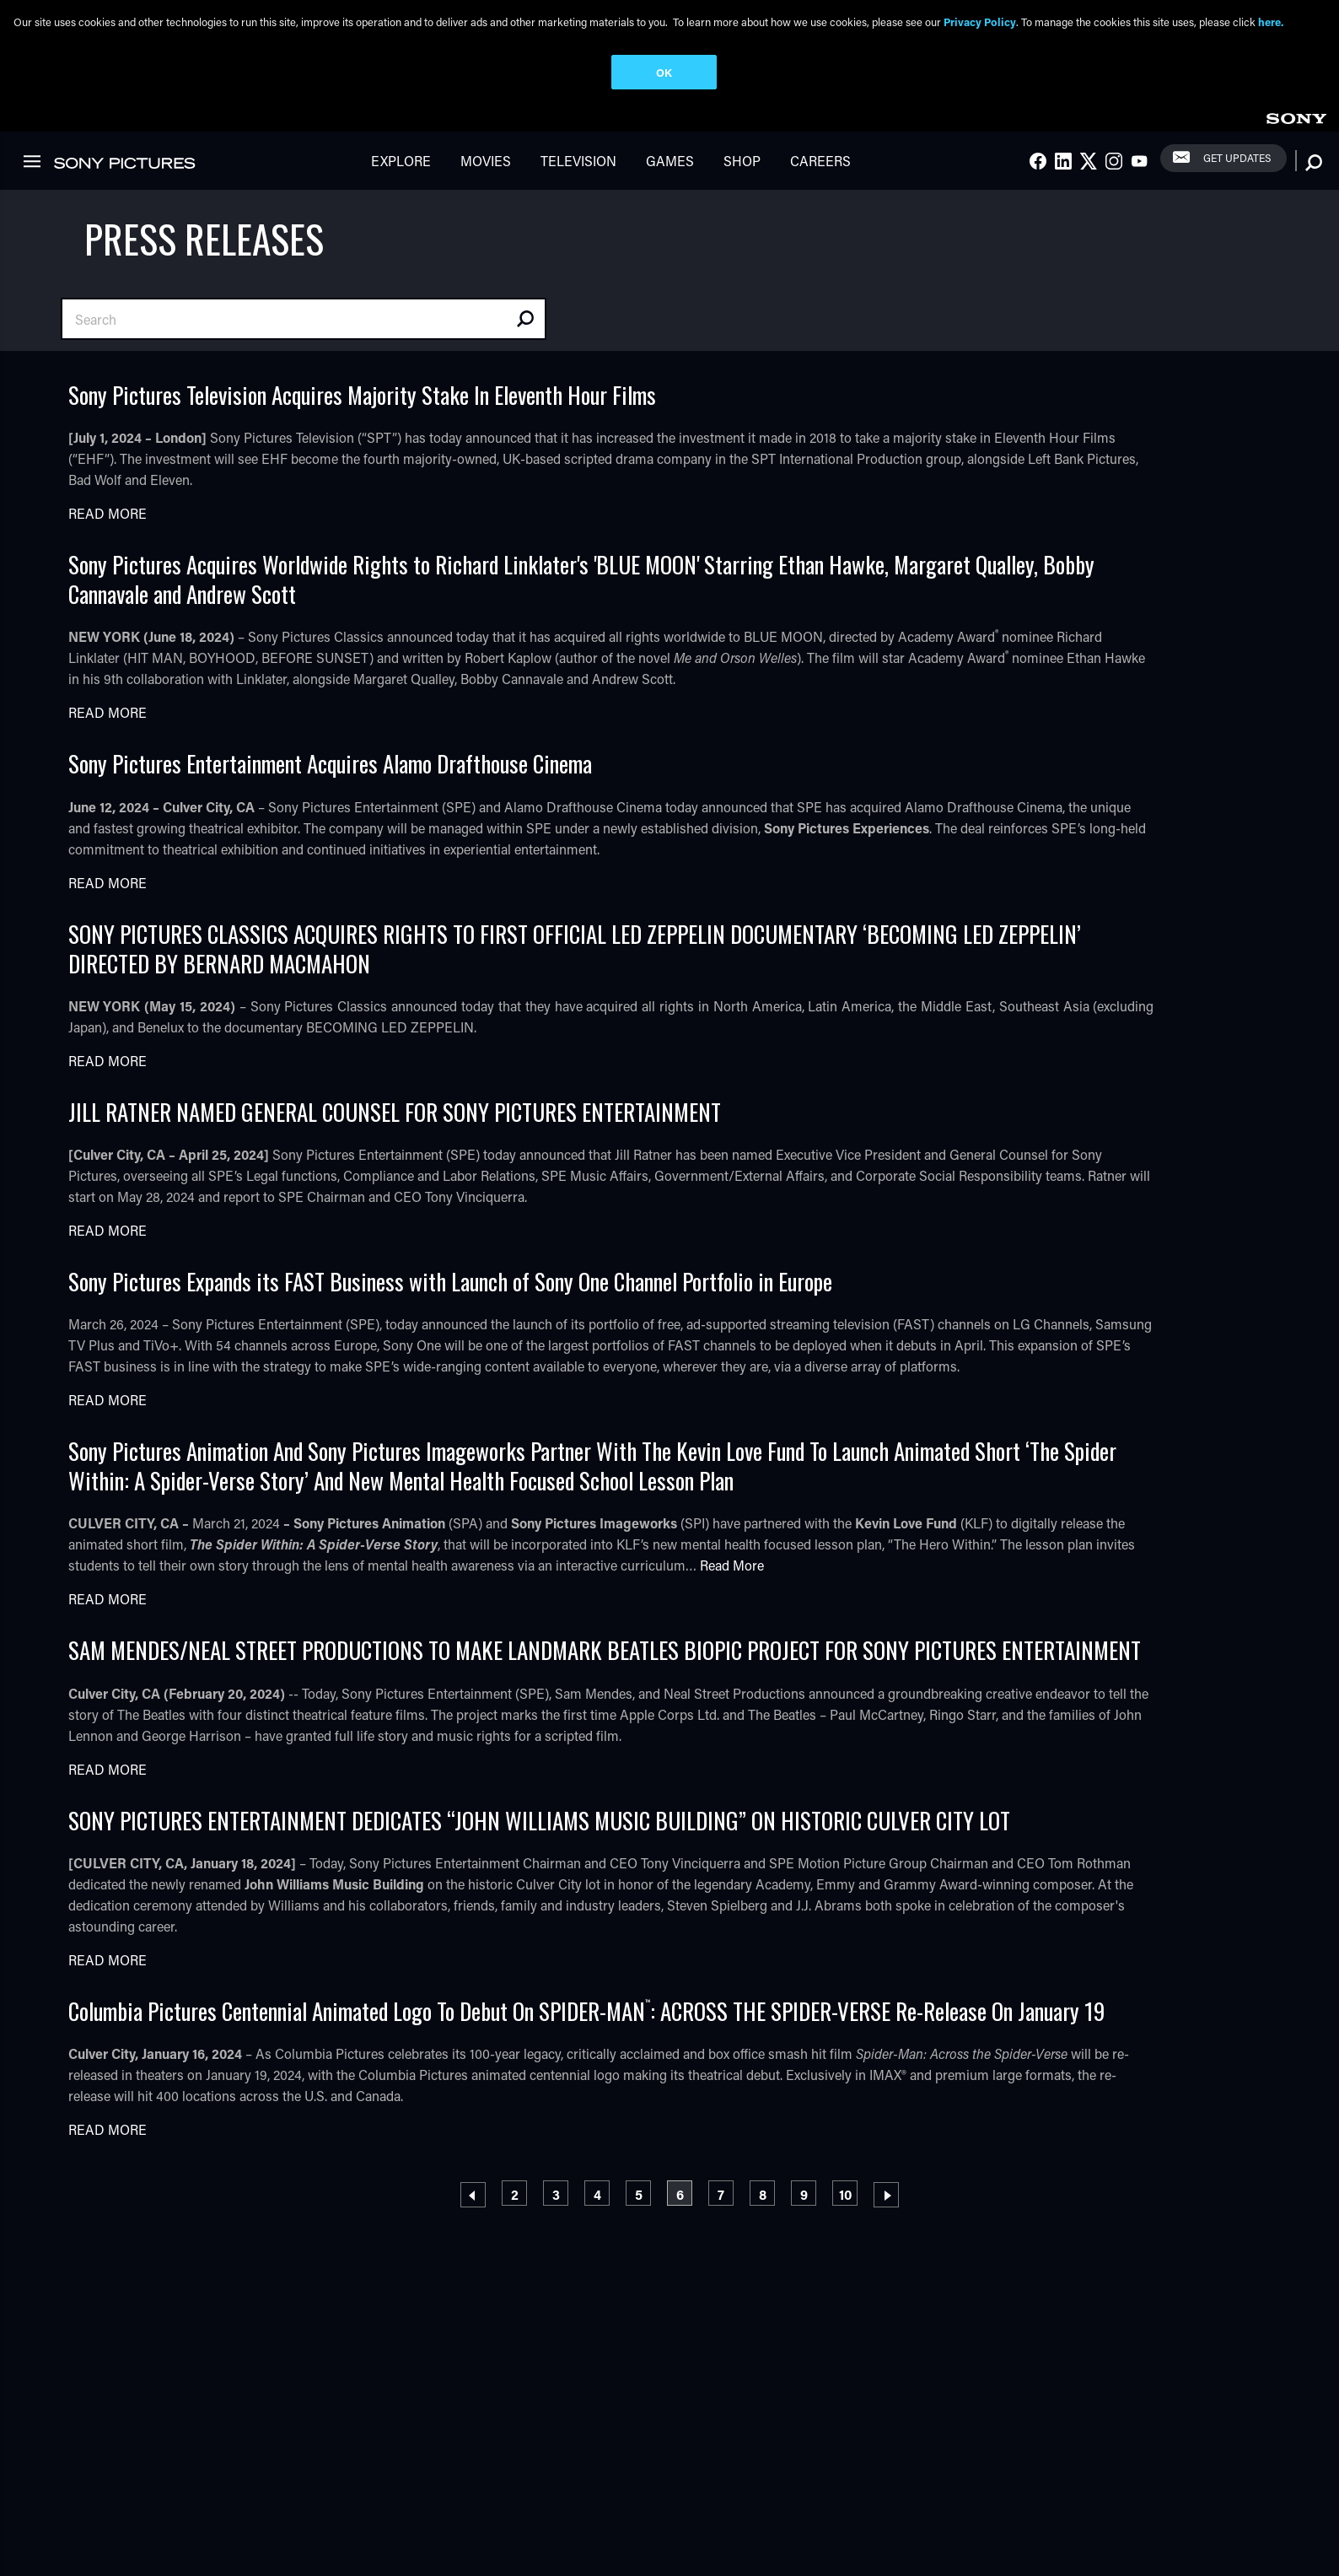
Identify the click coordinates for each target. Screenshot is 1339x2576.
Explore (401, 161)
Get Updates (1237, 157)
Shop (742, 161)
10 (848, 2191)
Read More (107, 513)
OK (664, 72)
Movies (485, 161)
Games (670, 161)
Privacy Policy (980, 21)
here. (1270, 21)
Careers (820, 161)
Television (578, 161)
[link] (1296, 116)
